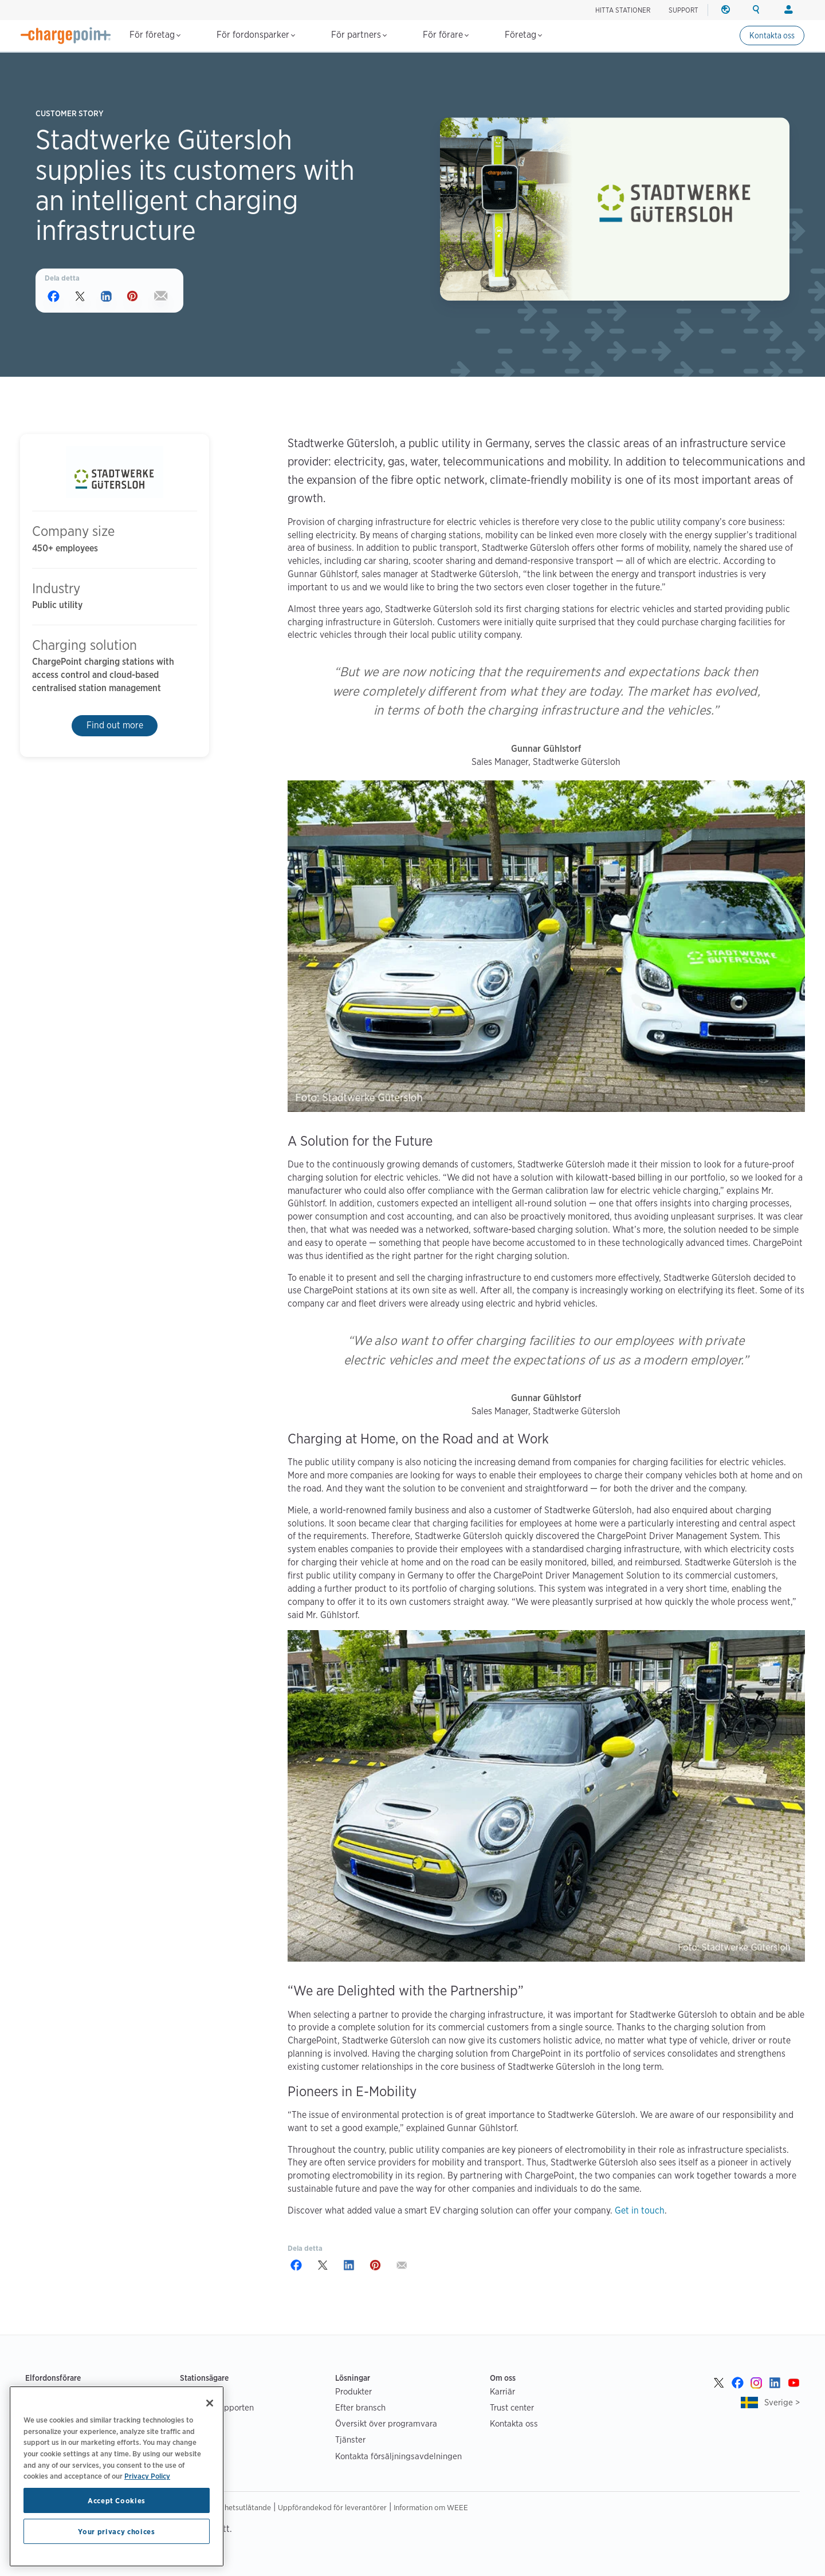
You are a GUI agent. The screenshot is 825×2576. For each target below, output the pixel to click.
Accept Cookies (117, 2500)
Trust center (512, 2407)
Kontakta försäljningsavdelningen (398, 2456)
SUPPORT (683, 10)
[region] (116, 2476)
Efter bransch (360, 2407)
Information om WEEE (431, 2507)
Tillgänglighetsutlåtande (230, 2507)
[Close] (209, 2403)
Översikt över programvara (386, 2423)
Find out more (115, 725)
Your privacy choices (116, 2531)
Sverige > (782, 2402)
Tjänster (350, 2439)
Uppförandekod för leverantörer (332, 2507)
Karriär (502, 2391)
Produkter (353, 2391)
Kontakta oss (772, 35)
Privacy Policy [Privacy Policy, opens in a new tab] (147, 2475)
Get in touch (640, 2210)
